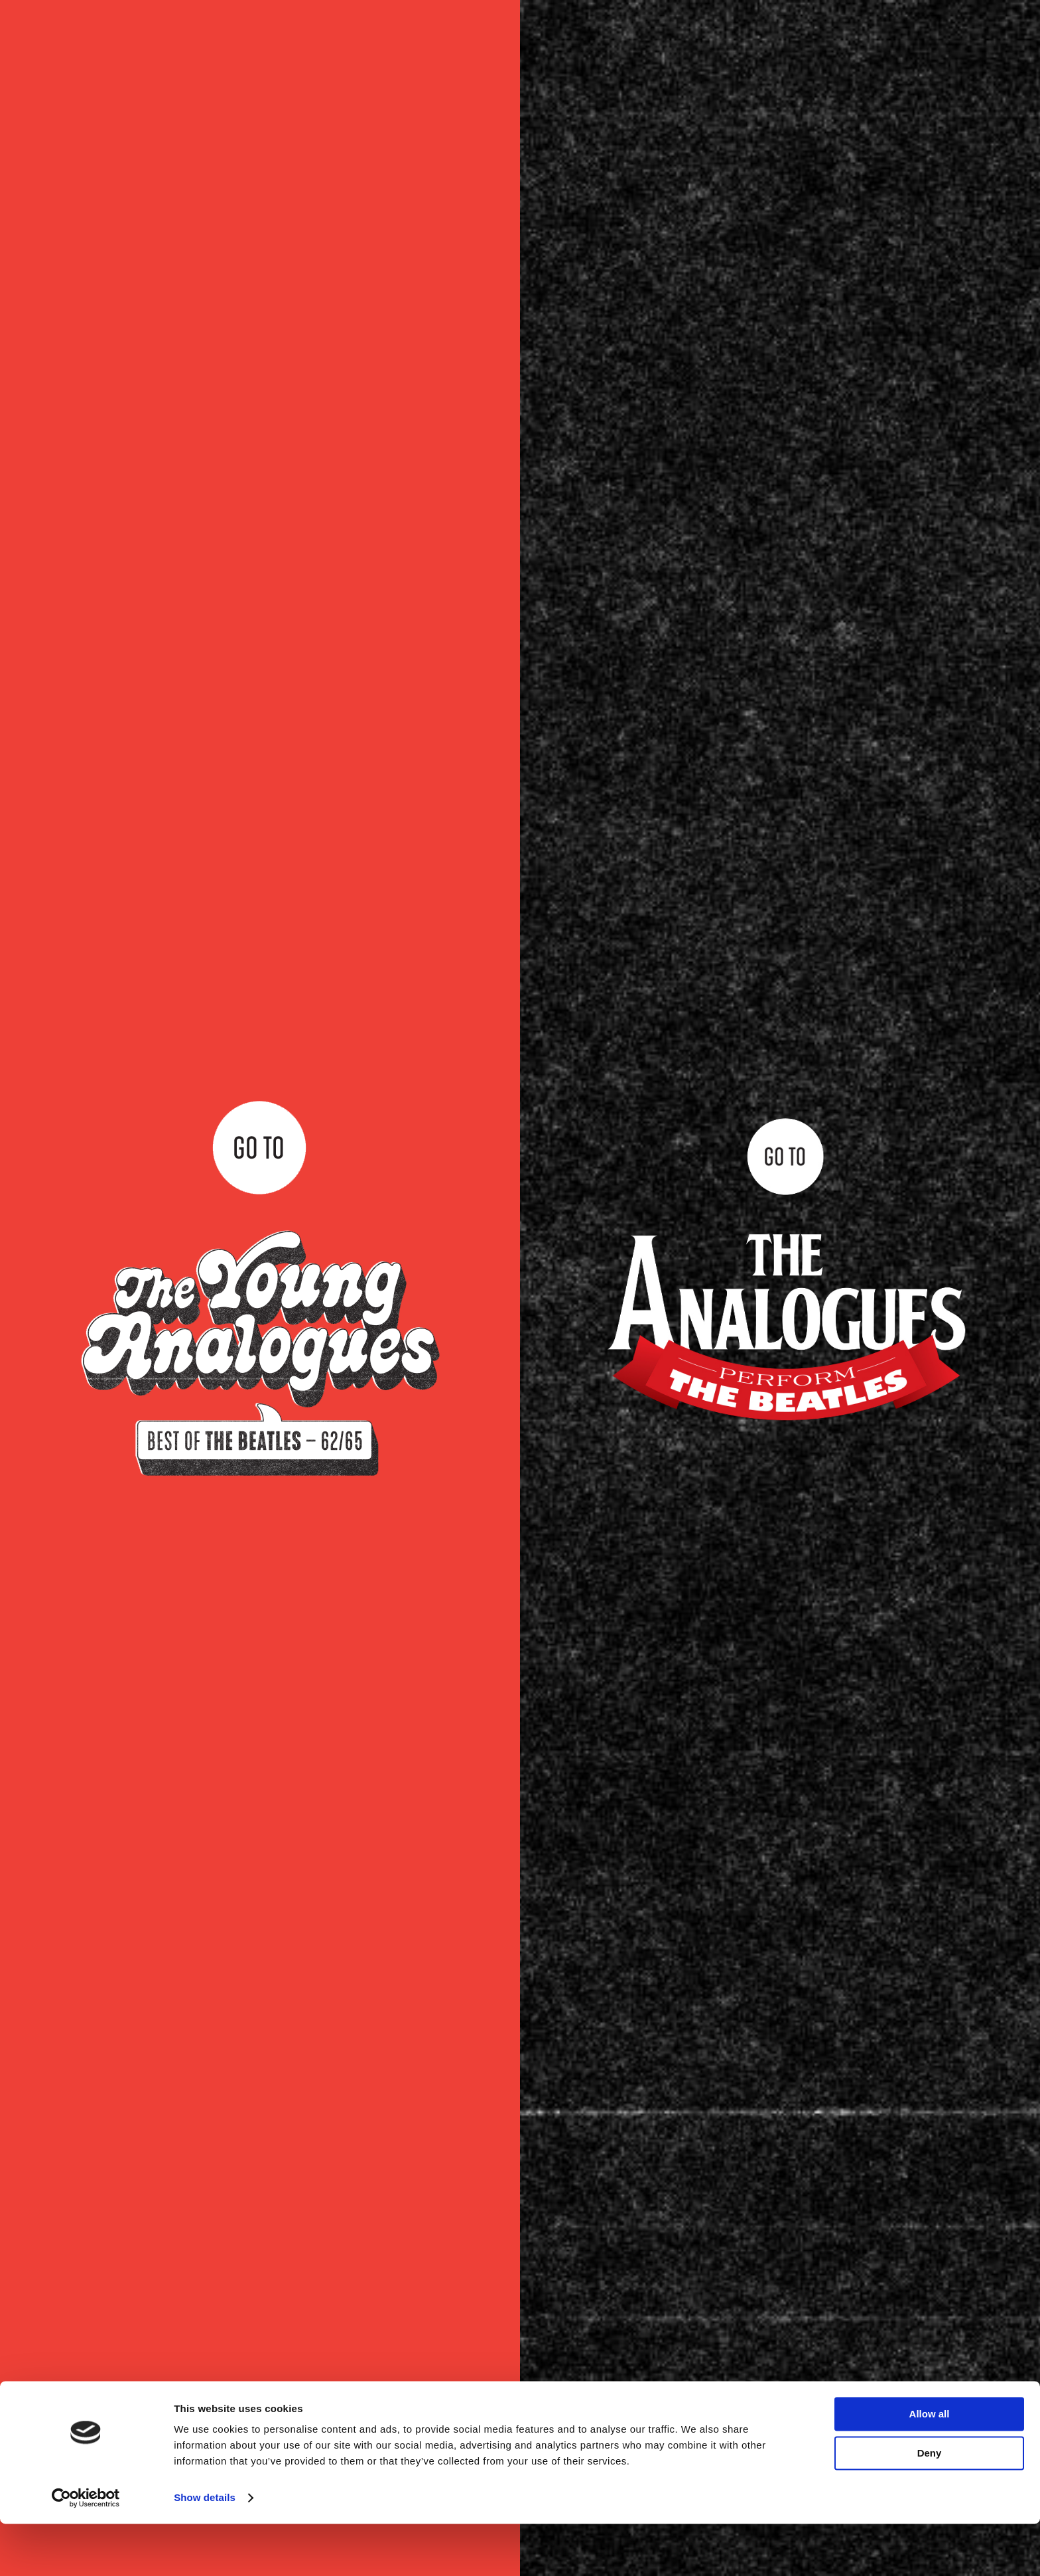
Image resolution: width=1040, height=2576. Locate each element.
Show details (204, 2549)
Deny (929, 2504)
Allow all (929, 2466)
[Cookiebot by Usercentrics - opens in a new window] (86, 2550)
